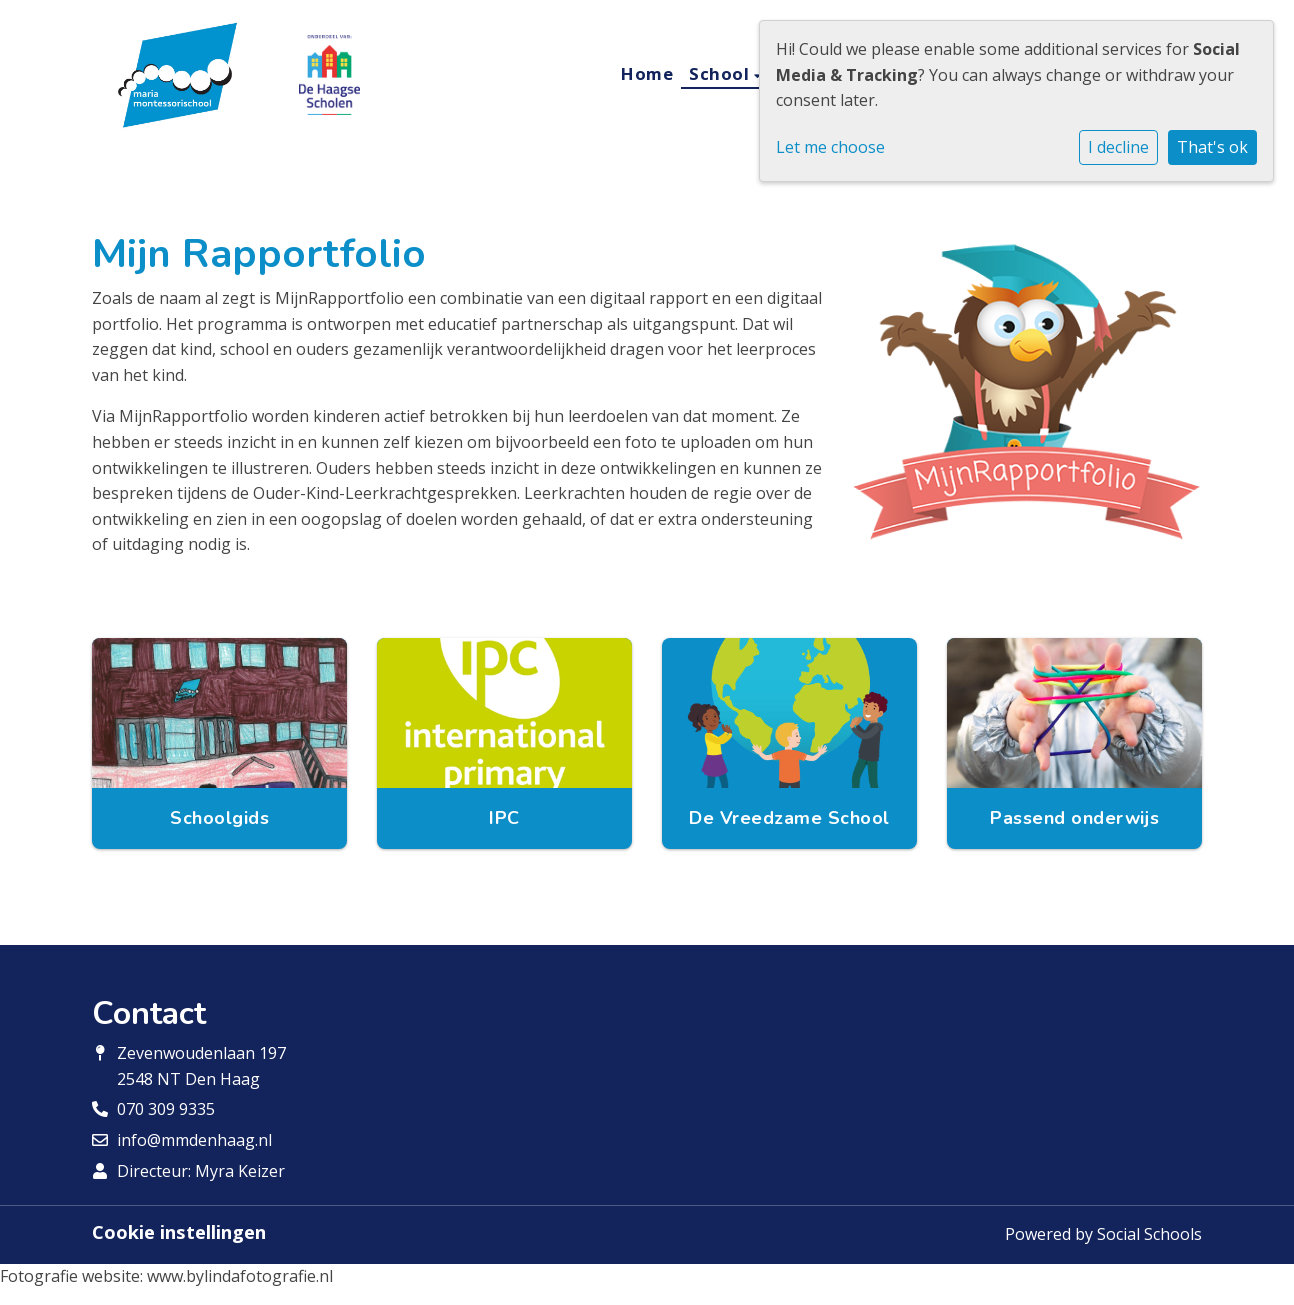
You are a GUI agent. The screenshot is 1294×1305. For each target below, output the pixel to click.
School (721, 73)
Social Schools (1149, 1234)
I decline (1118, 147)
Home (647, 73)
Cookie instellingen (179, 1232)
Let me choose (830, 147)
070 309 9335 (166, 1109)
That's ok (1212, 147)
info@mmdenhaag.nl (194, 1140)
